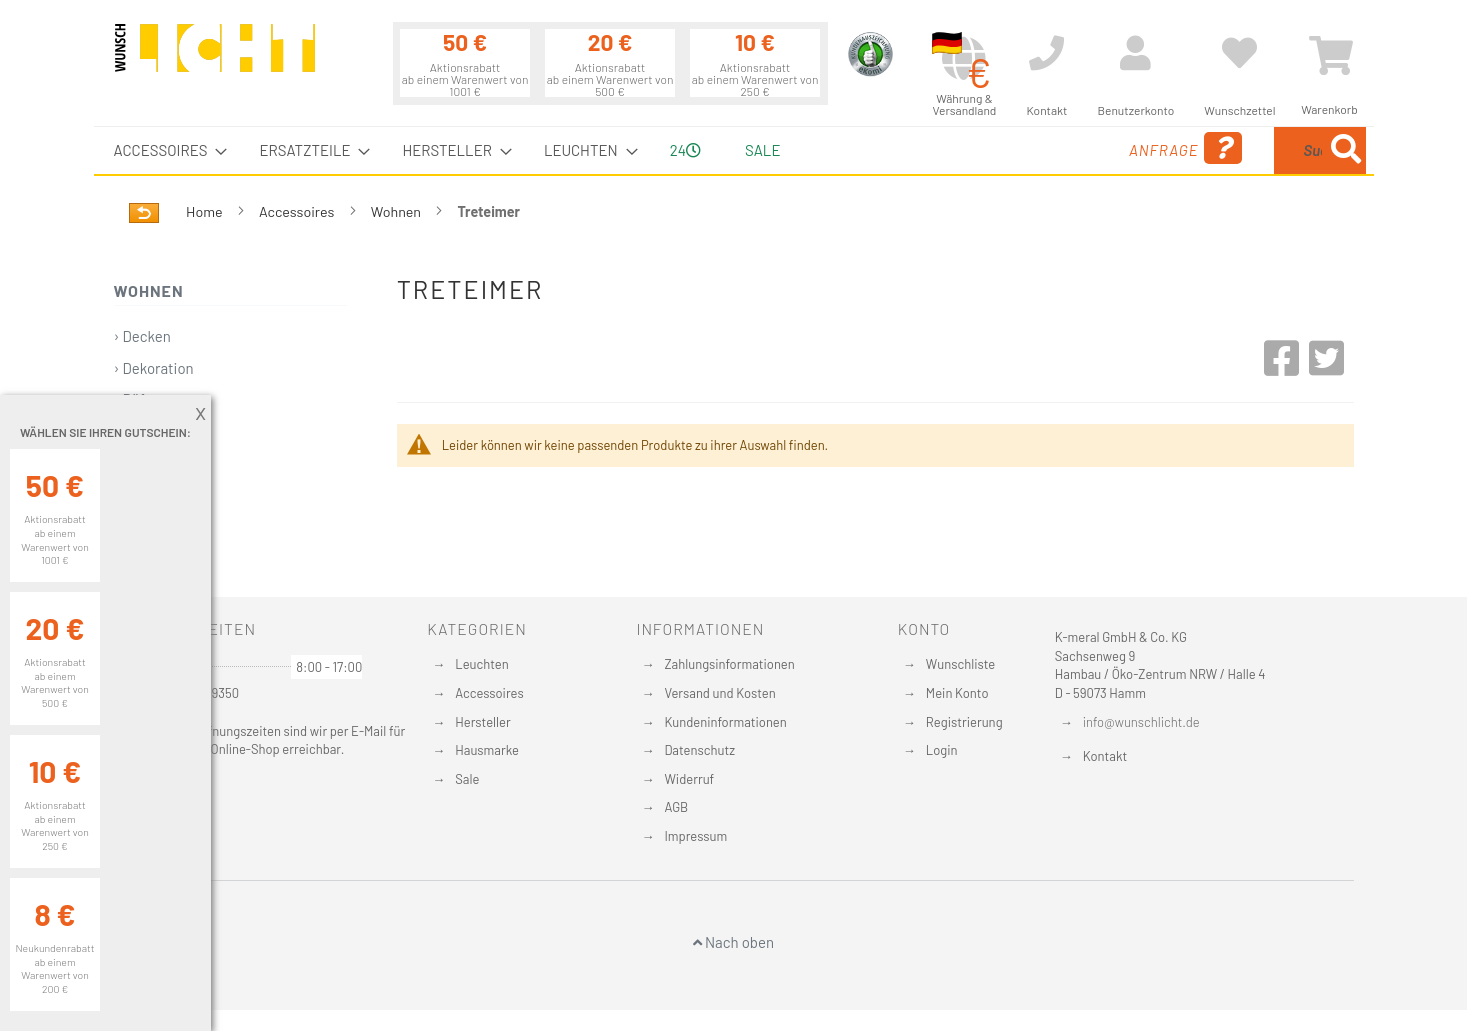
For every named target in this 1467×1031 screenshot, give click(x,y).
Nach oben (733, 942)
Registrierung (964, 722)
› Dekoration (154, 368)
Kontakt (1105, 756)
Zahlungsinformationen (729, 664)
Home (205, 211)
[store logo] (215, 57)
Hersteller (482, 722)
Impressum (695, 836)
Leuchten (482, 664)
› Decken (142, 336)
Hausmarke (487, 750)
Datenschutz (699, 750)
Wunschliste (960, 664)
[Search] (1346, 150)
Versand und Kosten (719, 693)
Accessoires (298, 211)
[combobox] (1221, 150)
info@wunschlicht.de (1141, 722)
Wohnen (397, 211)
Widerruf (689, 779)
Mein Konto (957, 693)
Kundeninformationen (725, 722)
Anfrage (1026, 148)
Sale (762, 150)
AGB (676, 807)
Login (942, 750)
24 (685, 150)
